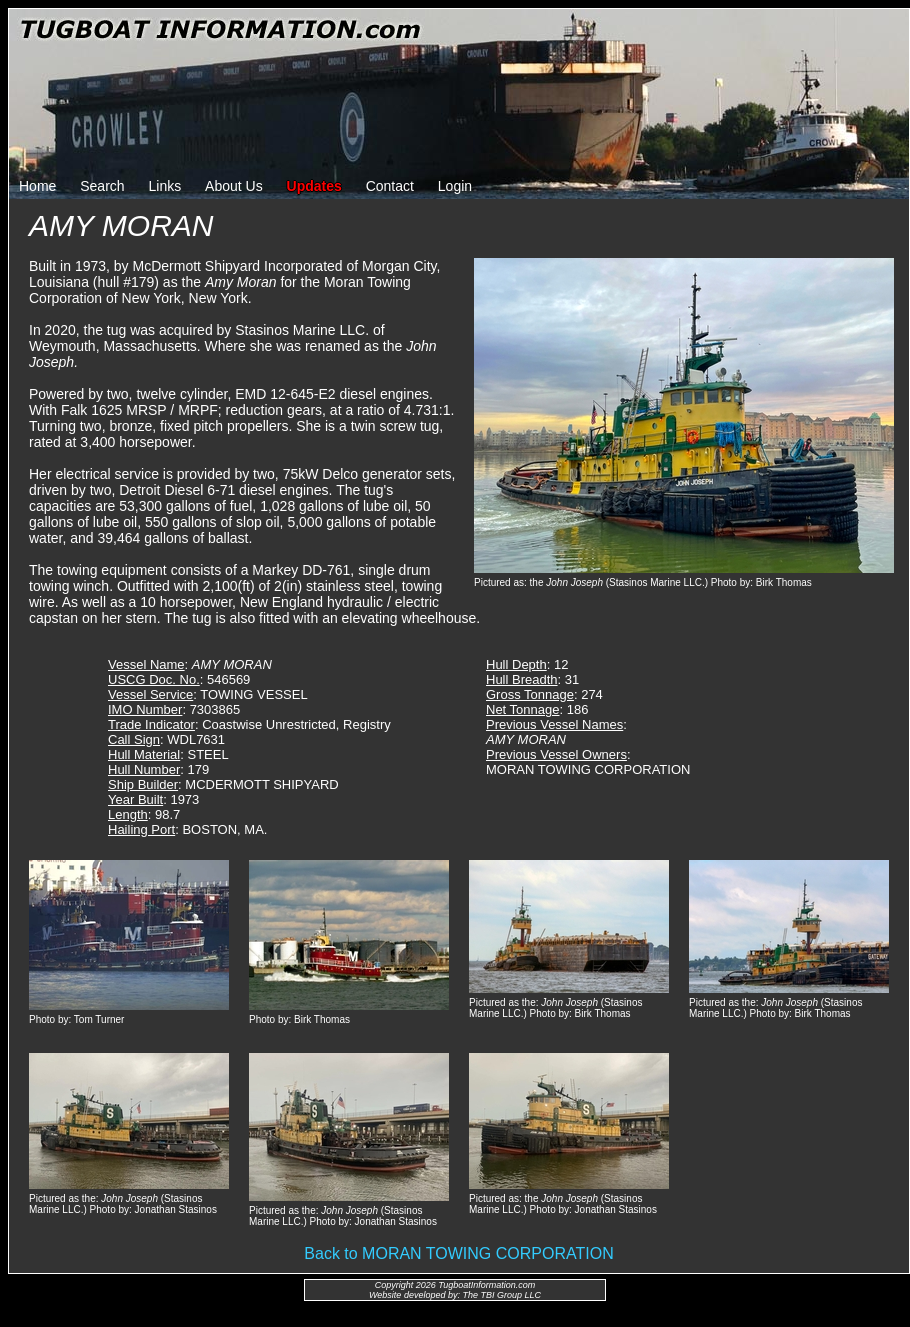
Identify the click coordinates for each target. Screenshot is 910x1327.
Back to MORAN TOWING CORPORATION (458, 1253)
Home (37, 186)
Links (165, 186)
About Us (234, 186)
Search (102, 186)
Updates (314, 186)
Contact (390, 186)
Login (455, 186)
